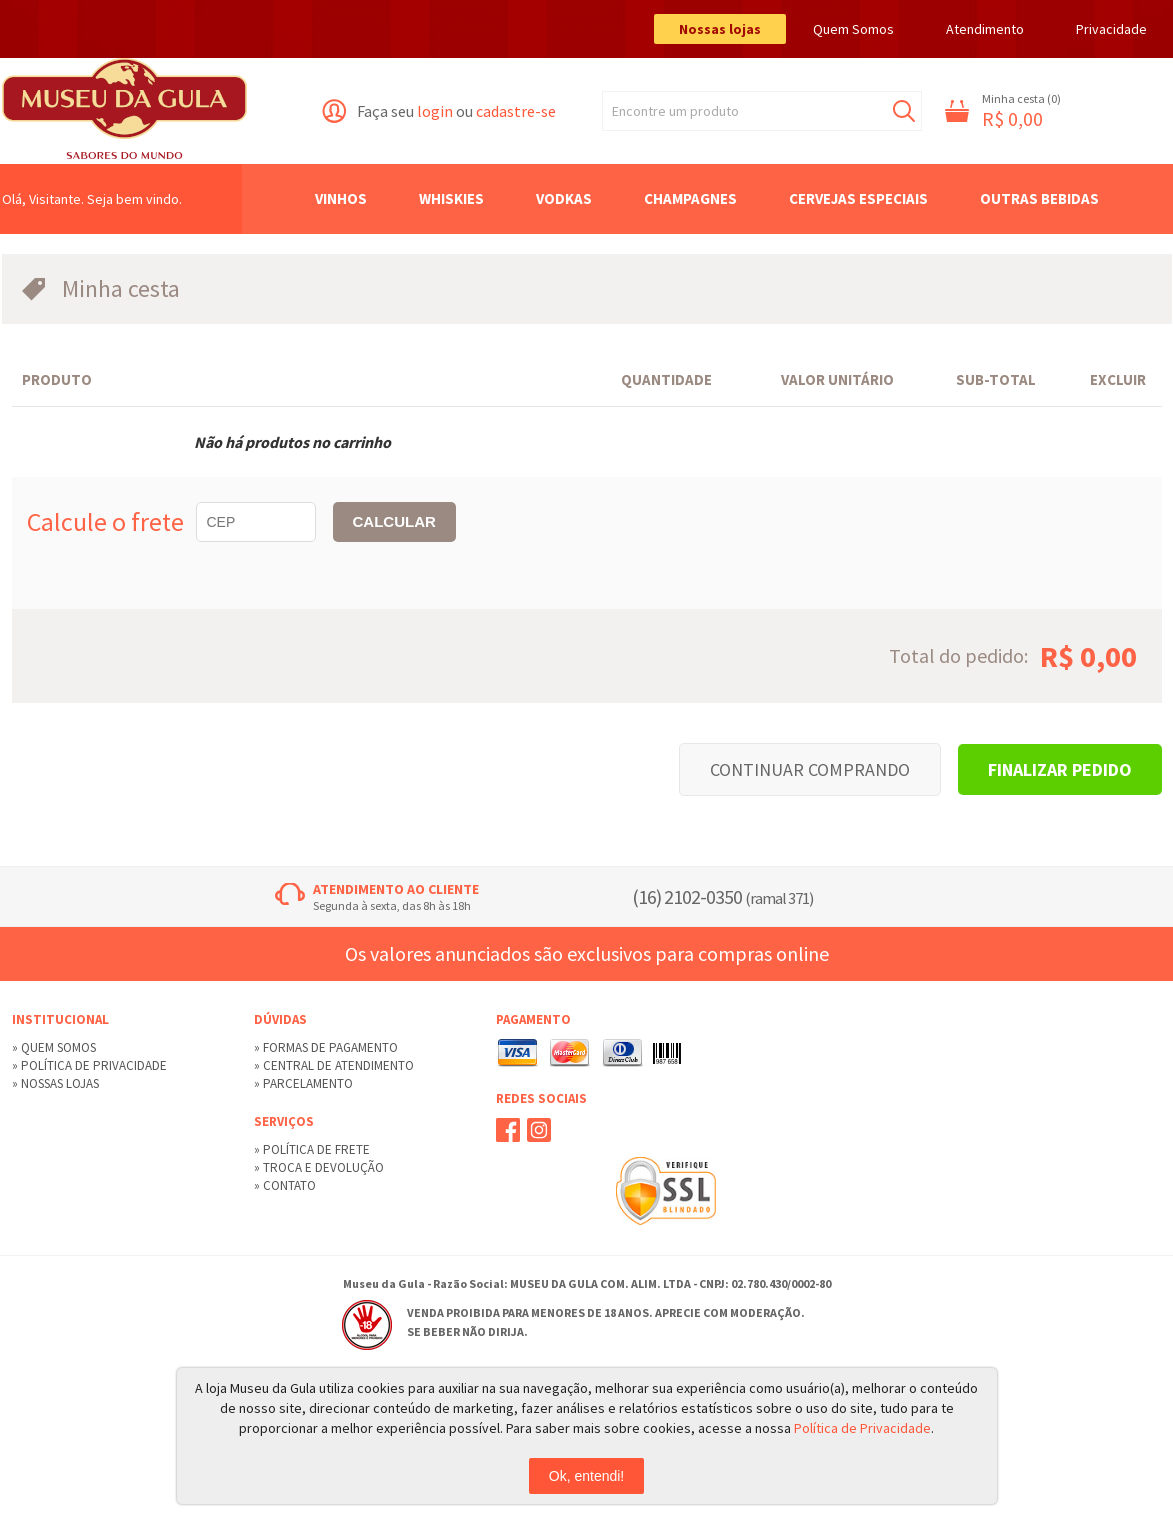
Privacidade (1111, 29)
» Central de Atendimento (334, 1065)
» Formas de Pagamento (326, 1047)
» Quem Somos (54, 1047)
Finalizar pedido (1060, 769)
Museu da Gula (124, 111)
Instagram (539, 1130)
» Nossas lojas (55, 1083)
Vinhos (341, 198)
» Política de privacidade (89, 1065)
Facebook (508, 1130)
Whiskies (451, 198)
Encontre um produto (675, 111)
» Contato (285, 1185)
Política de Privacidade (862, 1428)
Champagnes (690, 198)
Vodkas (564, 198)
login (435, 111)
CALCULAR (394, 521)
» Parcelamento (303, 1083)
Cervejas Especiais (858, 198)
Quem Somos (853, 29)
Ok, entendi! (587, 1476)
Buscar (904, 111)
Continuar (810, 769)
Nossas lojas (720, 29)
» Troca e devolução (319, 1167)
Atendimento (985, 29)
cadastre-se (516, 111)
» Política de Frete (312, 1149)
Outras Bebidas (1039, 198)
